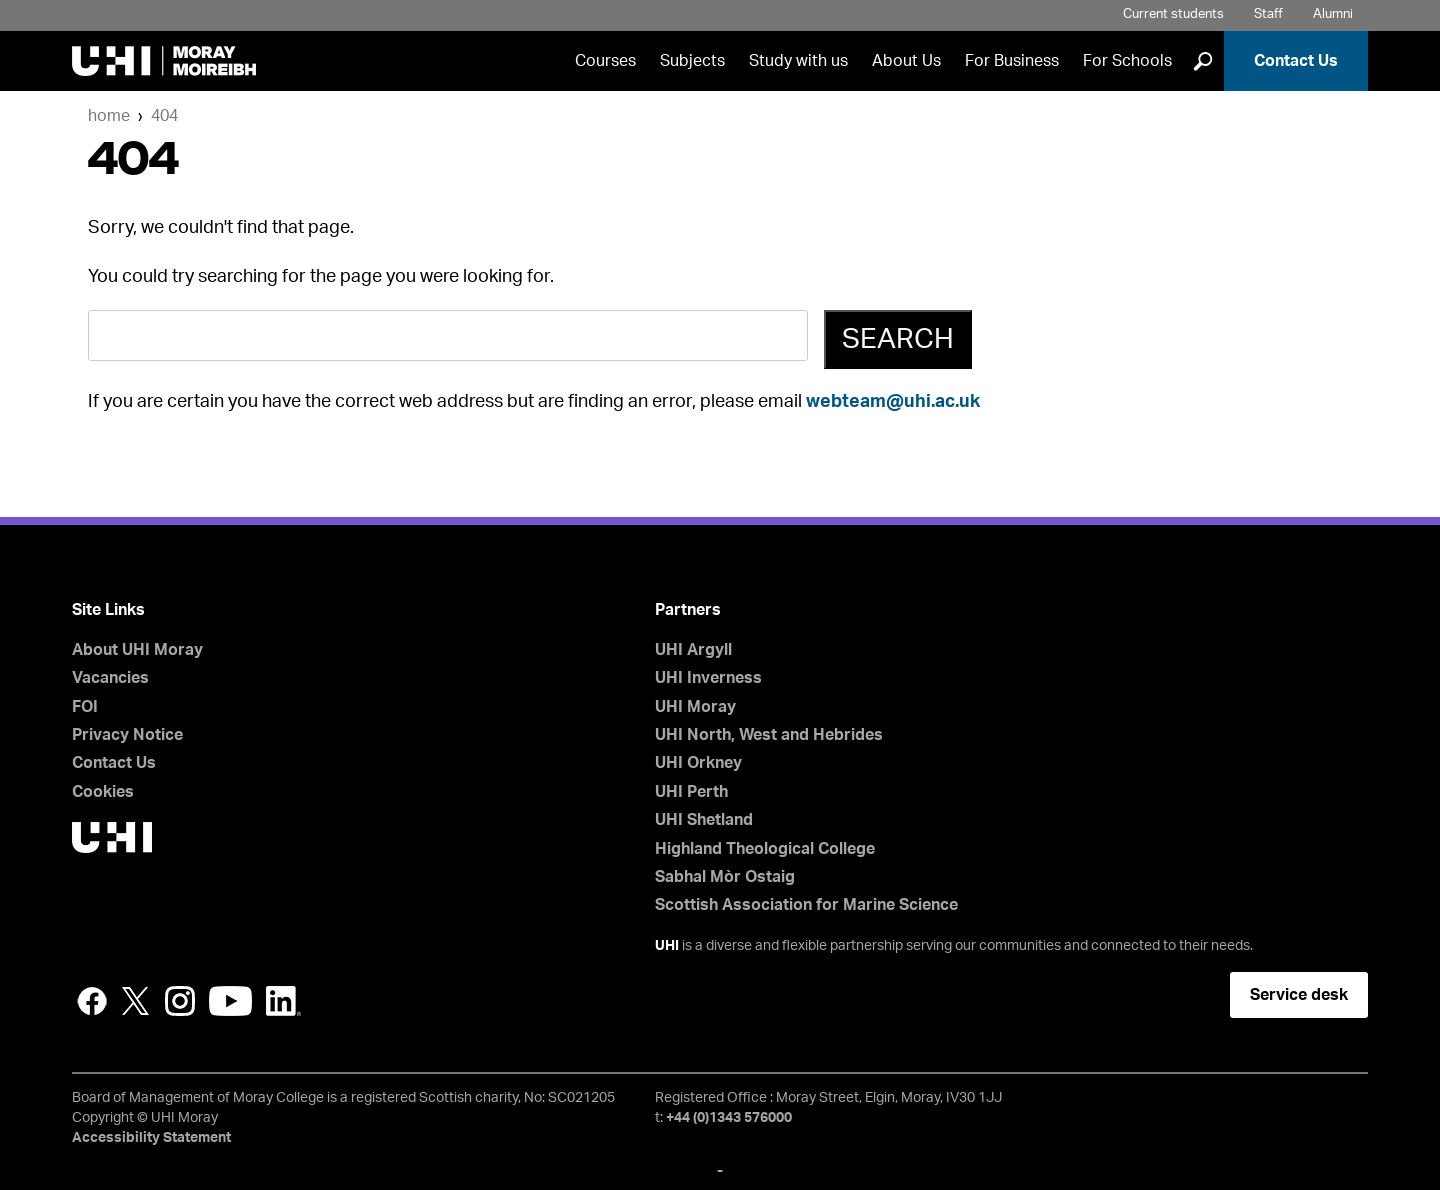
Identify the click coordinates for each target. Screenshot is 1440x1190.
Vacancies (110, 678)
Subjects (692, 61)
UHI (667, 946)
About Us (906, 61)
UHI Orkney (698, 763)
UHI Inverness (708, 678)
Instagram (180, 1001)
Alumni (1333, 14)
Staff (1268, 14)
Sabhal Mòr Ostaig (725, 877)
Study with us (798, 61)
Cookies (103, 792)
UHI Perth (691, 792)
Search (898, 339)
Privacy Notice (127, 735)
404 (164, 116)
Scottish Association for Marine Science (806, 905)
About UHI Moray (137, 650)
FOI (85, 707)
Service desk (1299, 995)
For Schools (1127, 61)
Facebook (92, 1001)
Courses (605, 61)
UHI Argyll (693, 650)
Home (109, 116)
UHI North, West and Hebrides (769, 735)
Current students (1173, 14)
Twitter (136, 1001)
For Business (1012, 61)
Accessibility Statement (151, 1138)
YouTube (230, 1001)
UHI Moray (695, 707)
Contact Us (1296, 61)
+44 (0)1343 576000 (729, 1118)
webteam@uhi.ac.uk (893, 402)
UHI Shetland (704, 820)
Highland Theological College (765, 849)
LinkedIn (283, 1001)
